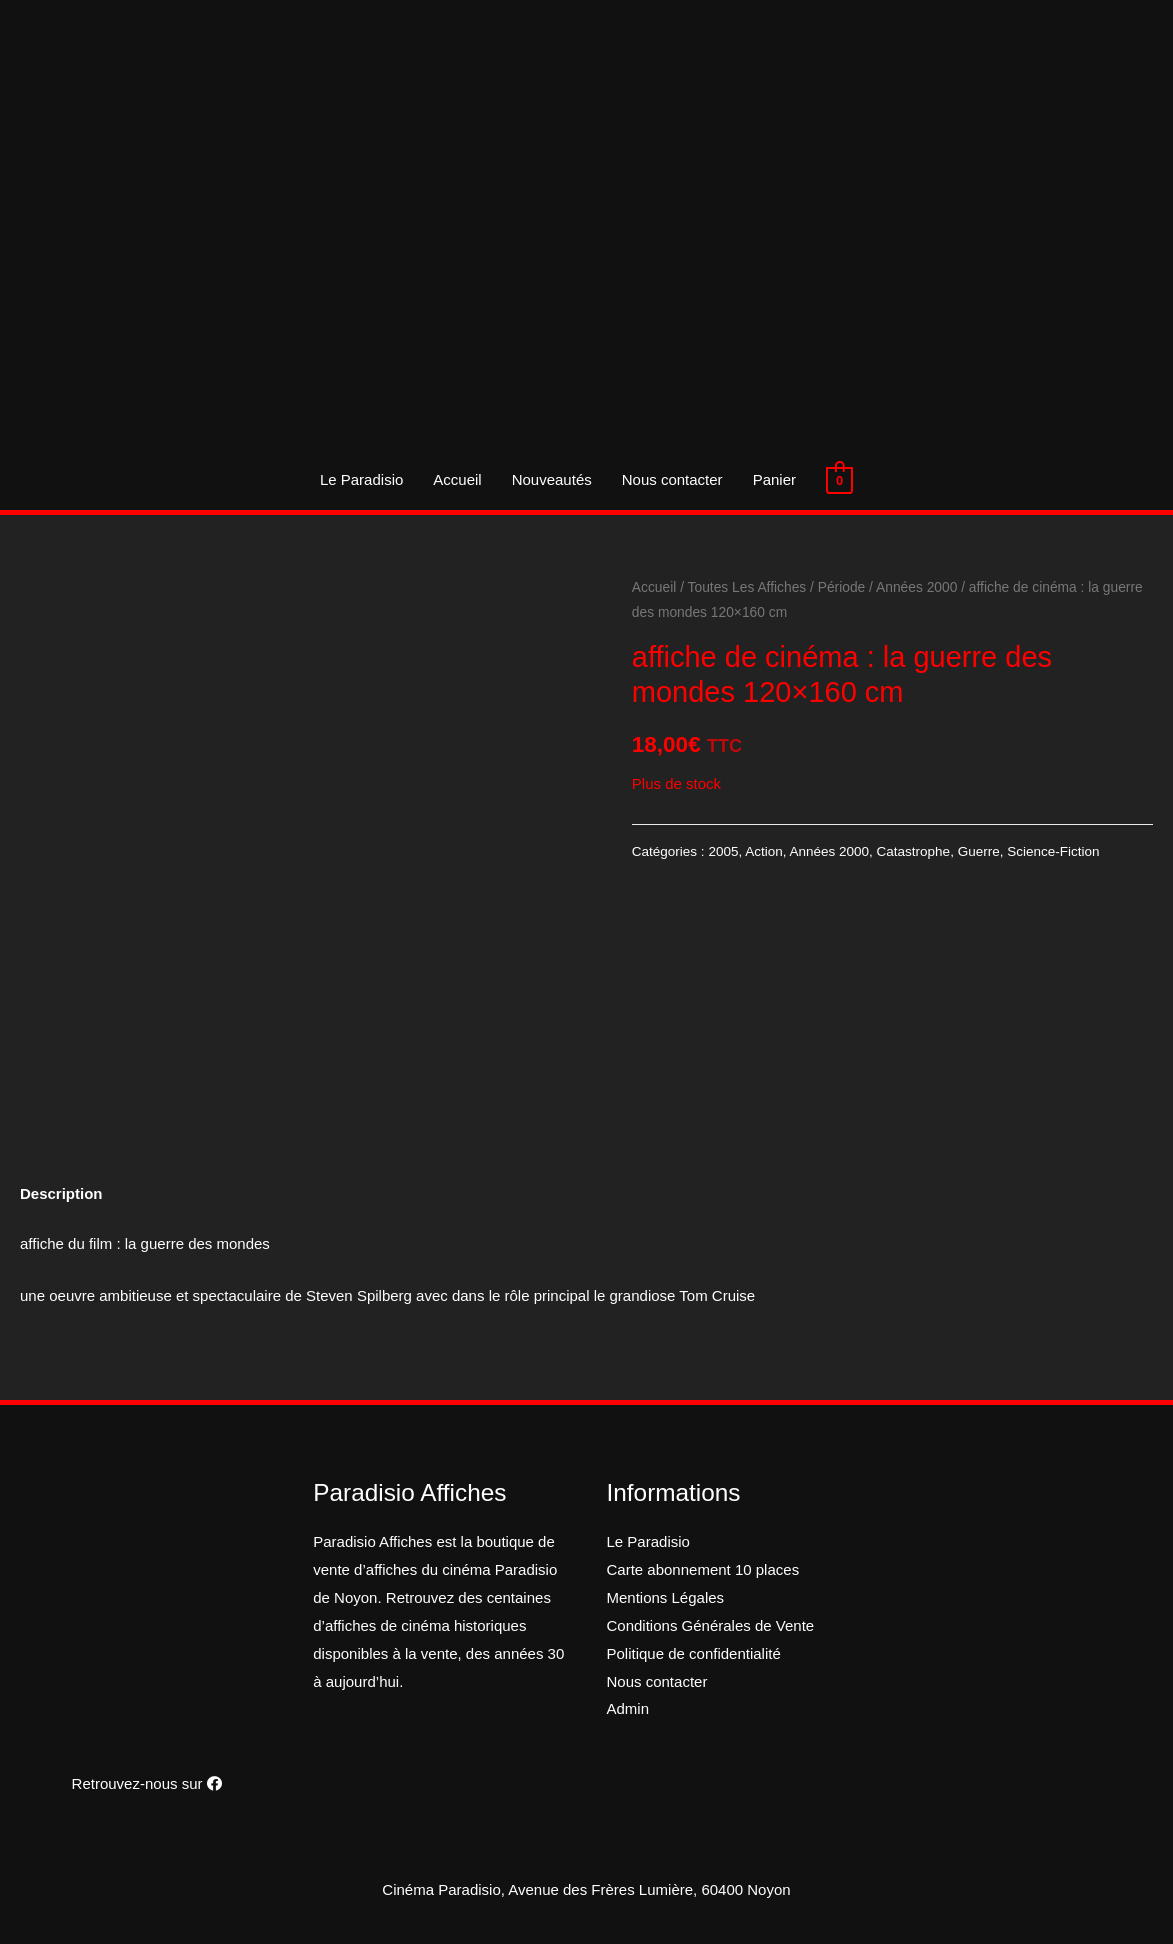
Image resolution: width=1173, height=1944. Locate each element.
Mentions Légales (666, 1597)
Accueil (457, 479)
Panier (774, 479)
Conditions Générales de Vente (711, 1625)
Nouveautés (552, 479)
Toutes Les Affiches (747, 587)
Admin (628, 1708)
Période (842, 587)
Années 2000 (916, 587)
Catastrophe (914, 851)
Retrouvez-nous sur (147, 1783)
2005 (723, 851)
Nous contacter (672, 479)
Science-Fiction (1053, 851)
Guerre (979, 851)
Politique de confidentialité (694, 1653)
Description (61, 1193)
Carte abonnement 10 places (703, 1569)
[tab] (61, 1193)
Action (764, 851)
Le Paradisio (361, 479)
